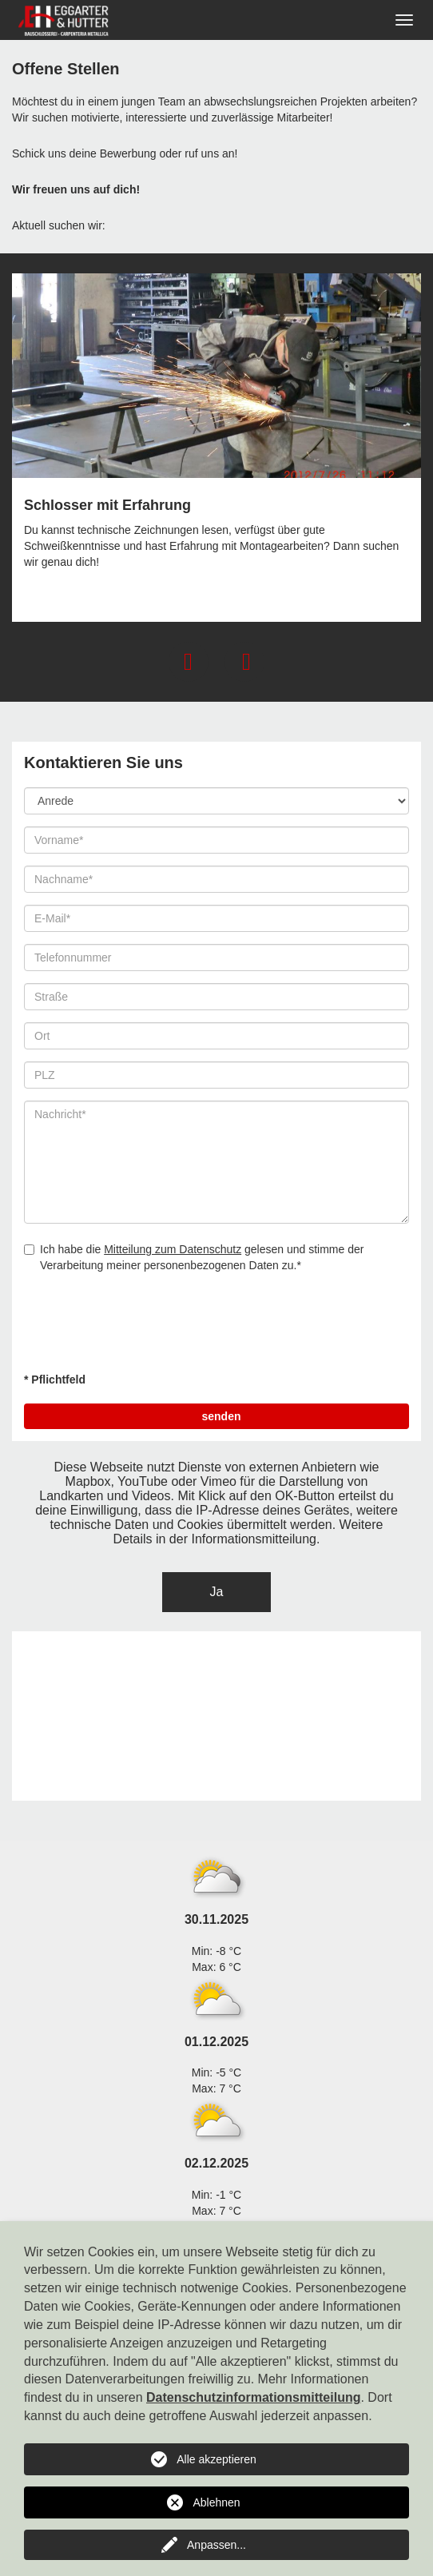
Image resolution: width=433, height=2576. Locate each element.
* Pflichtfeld (54, 1379)
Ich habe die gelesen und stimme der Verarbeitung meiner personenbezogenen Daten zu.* (193, 1257)
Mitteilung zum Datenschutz (172, 1249)
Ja (217, 1592)
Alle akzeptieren (216, 2459)
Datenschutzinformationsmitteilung (253, 2397)
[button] (189, 662)
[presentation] (145, 1328)
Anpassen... (216, 2544)
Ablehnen (216, 2502)
